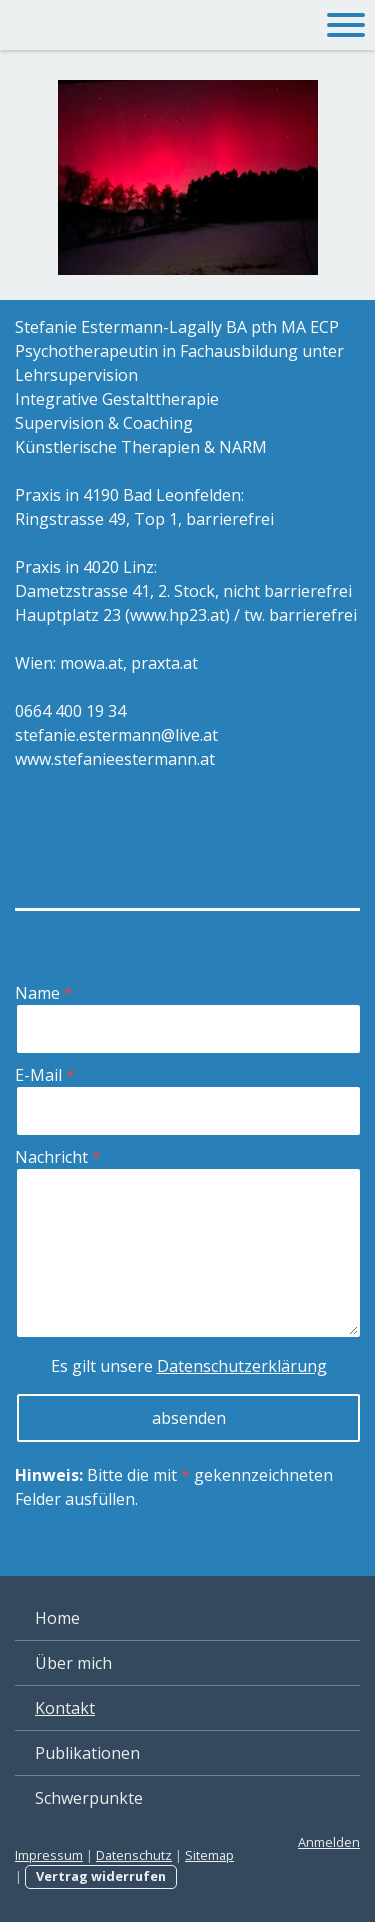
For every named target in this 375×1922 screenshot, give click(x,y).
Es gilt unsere (189, 1366)
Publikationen (87, 1753)
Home (57, 1618)
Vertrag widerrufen (101, 1876)
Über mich (73, 1663)
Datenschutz (134, 1855)
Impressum (49, 1855)
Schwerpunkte (89, 1798)
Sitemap (209, 1855)
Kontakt (65, 1708)
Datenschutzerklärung (242, 1366)
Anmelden (329, 1842)
